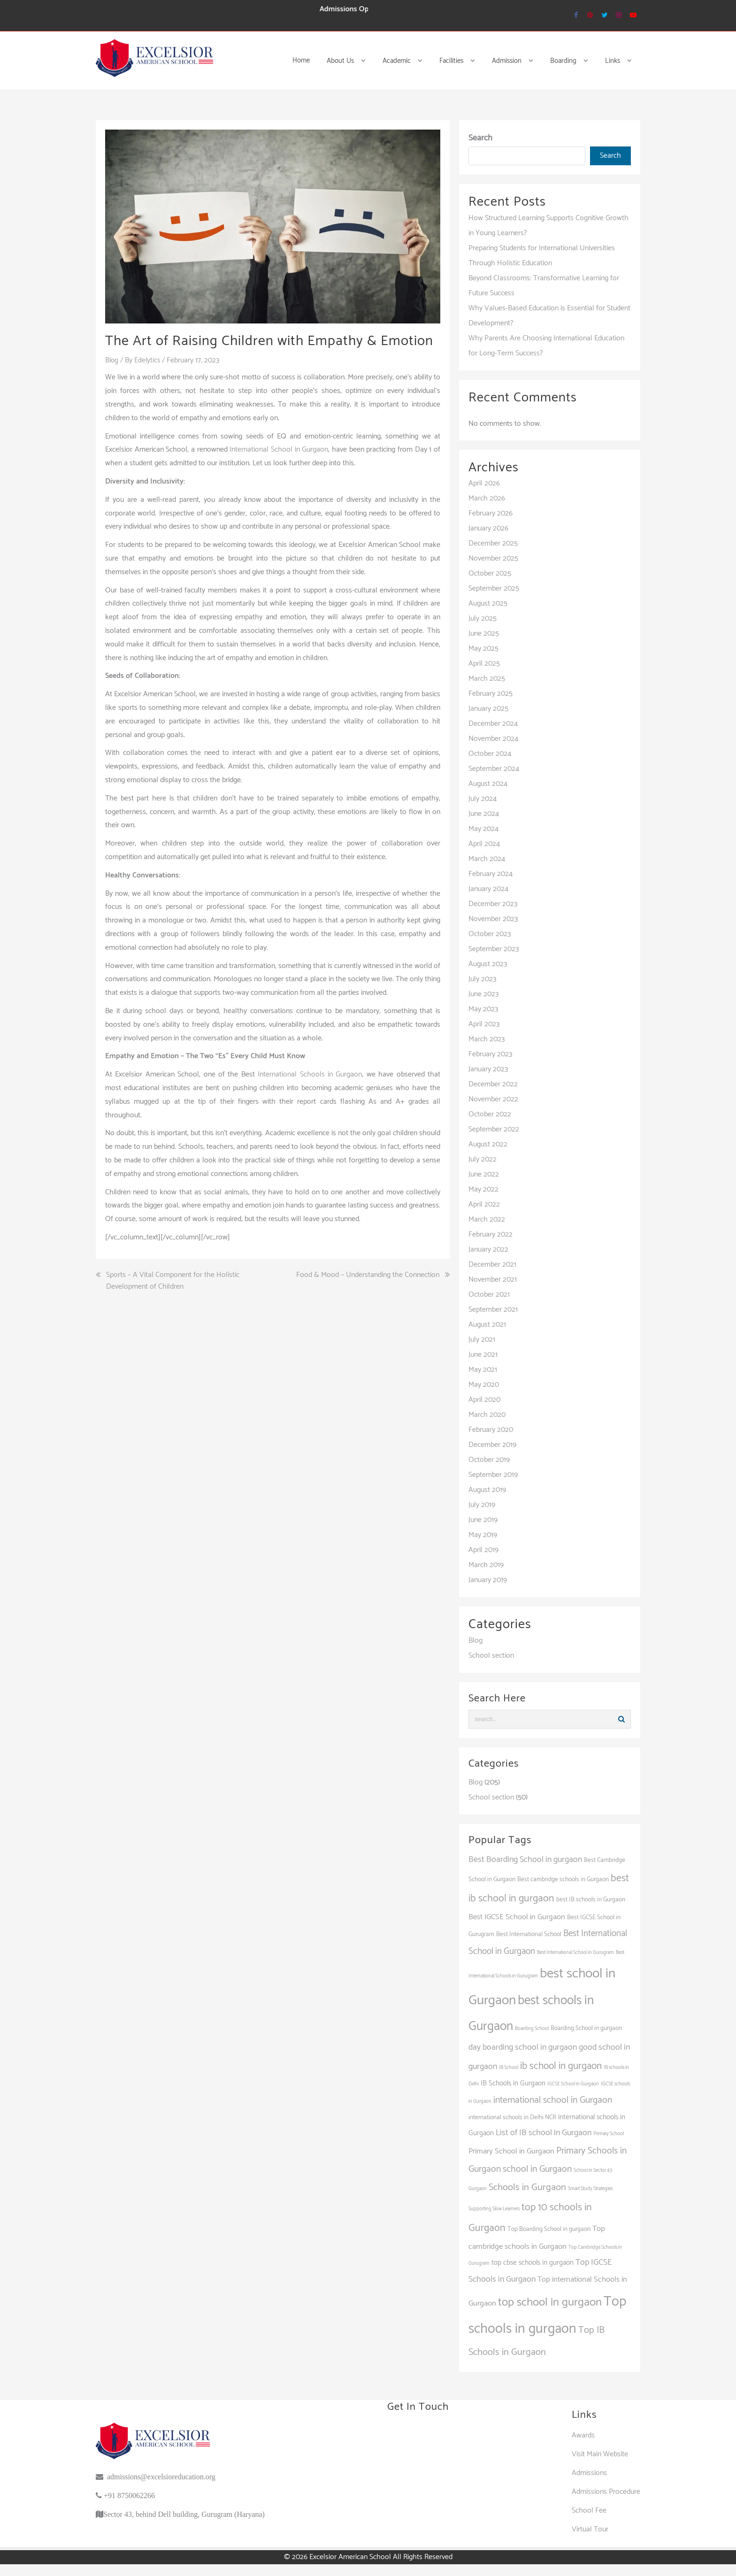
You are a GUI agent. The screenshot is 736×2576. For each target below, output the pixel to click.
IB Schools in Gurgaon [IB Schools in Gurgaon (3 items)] (513, 2083)
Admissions (589, 2473)
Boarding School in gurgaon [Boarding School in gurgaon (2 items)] (586, 2028)
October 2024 (489, 753)
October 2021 (489, 1294)
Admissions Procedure (606, 2491)
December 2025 (493, 543)
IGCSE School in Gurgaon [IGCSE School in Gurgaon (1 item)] (573, 2084)
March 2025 (486, 678)
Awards (583, 2435)
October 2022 (489, 1114)
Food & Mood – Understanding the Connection (367, 1275)
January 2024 (488, 889)
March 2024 (486, 859)
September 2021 (493, 1309)
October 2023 (489, 934)
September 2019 (493, 1475)
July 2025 (482, 618)
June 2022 (483, 1174)
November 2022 (493, 1099)
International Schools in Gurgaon (310, 1074)
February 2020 (490, 1429)
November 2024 (493, 738)
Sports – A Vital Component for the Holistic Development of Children (172, 1281)
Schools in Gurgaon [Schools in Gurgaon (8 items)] (527, 2187)
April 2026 (484, 483)
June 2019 (483, 1520)
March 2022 (486, 1219)
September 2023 (493, 949)
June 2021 (483, 1354)
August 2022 (487, 1144)
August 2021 (487, 1324)
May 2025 (483, 648)
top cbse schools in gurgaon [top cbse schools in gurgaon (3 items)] (532, 2262)
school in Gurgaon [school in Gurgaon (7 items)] (537, 2169)
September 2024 (493, 768)
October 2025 (489, 573)
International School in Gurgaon (279, 449)
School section (491, 1655)
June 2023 (483, 994)
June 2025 (483, 633)
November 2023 (493, 919)
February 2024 (490, 874)
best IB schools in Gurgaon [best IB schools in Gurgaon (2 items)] (590, 1899)
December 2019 (492, 1444)
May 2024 (483, 829)
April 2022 (484, 1204)
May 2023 (483, 1009)
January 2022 (488, 1249)
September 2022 (493, 1129)
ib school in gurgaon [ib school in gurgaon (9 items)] (561, 2066)
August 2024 (487, 783)
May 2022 (483, 1189)
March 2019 (486, 1565)
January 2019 (487, 1580)
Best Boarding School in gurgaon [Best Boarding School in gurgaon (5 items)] (525, 1860)
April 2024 (484, 844)
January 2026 (488, 528)
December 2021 (492, 1264)
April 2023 (483, 1024)
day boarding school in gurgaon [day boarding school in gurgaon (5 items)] (522, 2047)
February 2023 (490, 1054)
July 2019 (481, 1505)
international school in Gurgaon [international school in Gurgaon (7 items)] (552, 2100)
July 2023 (482, 979)
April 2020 (484, 1399)
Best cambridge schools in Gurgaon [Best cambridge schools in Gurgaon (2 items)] (563, 1879)
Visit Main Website (600, 2454)
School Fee (589, 2510)
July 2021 (481, 1339)
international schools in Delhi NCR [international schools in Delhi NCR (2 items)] (512, 2117)
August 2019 (487, 1490)
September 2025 (493, 588)
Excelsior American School (350, 2557)
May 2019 (482, 1535)
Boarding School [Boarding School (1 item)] (532, 2028)
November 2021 (492, 1279)
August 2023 (487, 964)
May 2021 (482, 1369)
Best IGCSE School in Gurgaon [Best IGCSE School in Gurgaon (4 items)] (516, 1917)
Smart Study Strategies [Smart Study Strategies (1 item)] (590, 2188)
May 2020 (483, 1384)
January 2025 (488, 708)
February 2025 (490, 693)
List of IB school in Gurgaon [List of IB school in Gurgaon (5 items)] (543, 2133)
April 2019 (483, 1550)
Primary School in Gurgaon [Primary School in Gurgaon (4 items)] (511, 2151)
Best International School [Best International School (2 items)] (528, 1934)
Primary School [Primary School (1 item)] (608, 2134)
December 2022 (493, 1084)
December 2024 (493, 723)
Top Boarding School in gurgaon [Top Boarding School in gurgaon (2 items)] (548, 2229)
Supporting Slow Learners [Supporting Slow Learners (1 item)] (494, 2209)
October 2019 (489, 1459)
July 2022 (482, 1159)
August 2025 (487, 603)
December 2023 (492, 904)
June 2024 (483, 813)
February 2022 (490, 1234)
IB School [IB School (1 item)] (508, 2067)
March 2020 (487, 1414)
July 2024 (482, 798)
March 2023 (486, 1039)
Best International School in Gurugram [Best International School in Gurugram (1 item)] (575, 1952)
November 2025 (493, 558)
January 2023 (488, 1069)
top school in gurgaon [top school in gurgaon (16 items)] (550, 2302)
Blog (112, 360)
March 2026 (486, 498)
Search (480, 138)
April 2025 (484, 663)
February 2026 (490, 513)
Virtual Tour (590, 2529)
